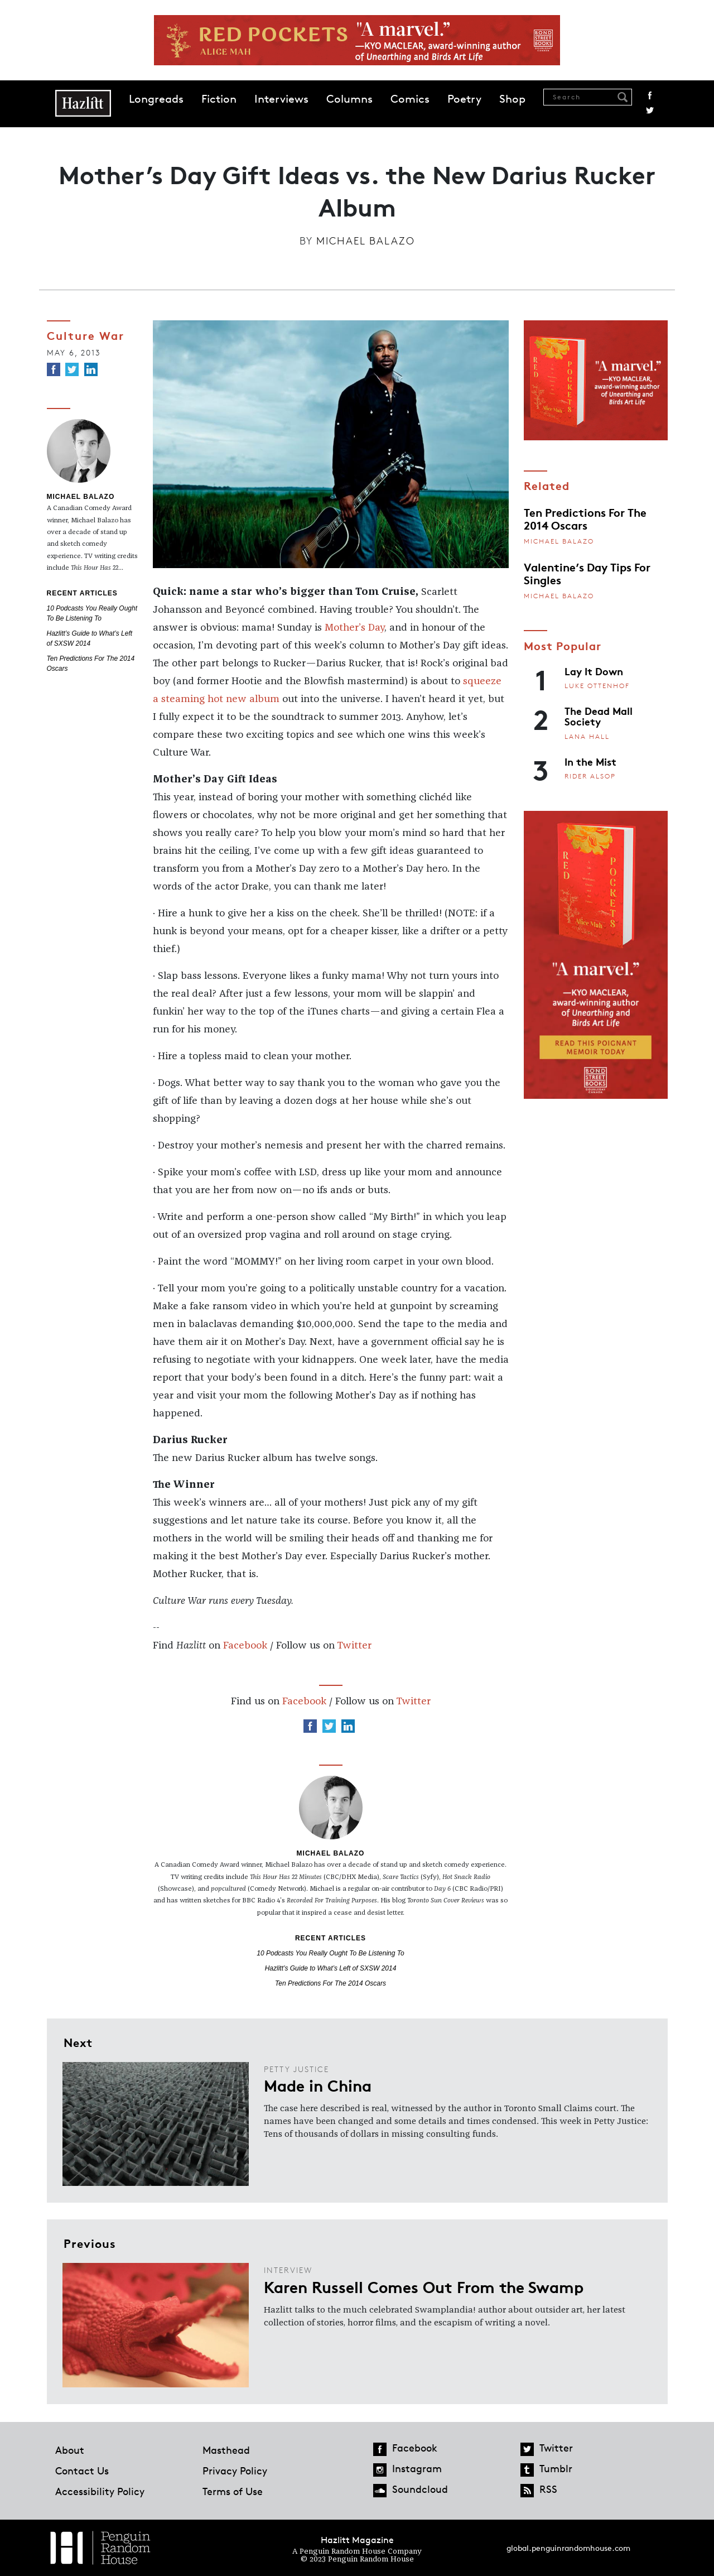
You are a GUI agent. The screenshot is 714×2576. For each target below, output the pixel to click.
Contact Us (82, 2470)
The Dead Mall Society (599, 715)
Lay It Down (594, 671)
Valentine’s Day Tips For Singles (587, 573)
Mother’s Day (354, 628)
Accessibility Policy (99, 2491)
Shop (512, 98)
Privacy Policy (234, 2470)
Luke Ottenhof (597, 685)
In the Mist (590, 761)
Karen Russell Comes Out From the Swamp (423, 2286)
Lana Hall (587, 736)
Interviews (281, 98)
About (69, 2450)
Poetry (464, 98)
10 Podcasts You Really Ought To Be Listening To (330, 1953)
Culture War (85, 335)
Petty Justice (296, 2069)
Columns (349, 98)
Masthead (226, 2450)
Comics (410, 98)
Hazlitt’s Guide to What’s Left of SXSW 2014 (331, 1968)
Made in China (318, 2085)
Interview (288, 2270)
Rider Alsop (590, 776)
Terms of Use (232, 2491)
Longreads (156, 98)
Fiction (219, 98)
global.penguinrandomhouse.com (568, 2548)
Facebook (650, 95)
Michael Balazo (365, 240)
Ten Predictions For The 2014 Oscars (330, 1983)
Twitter (650, 110)
